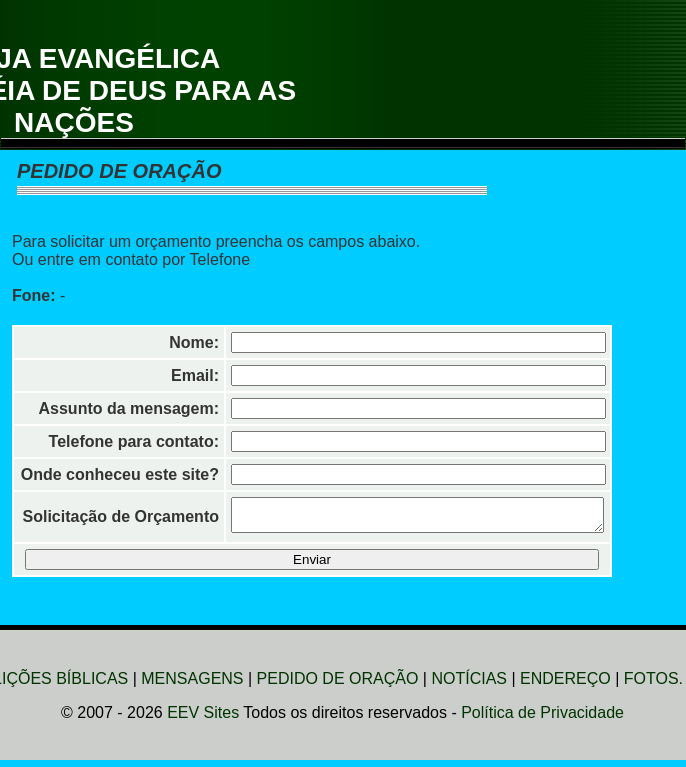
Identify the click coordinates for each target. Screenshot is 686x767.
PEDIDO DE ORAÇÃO (338, 684)
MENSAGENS (192, 684)
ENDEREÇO (565, 684)
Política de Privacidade (542, 718)
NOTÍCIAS (469, 684)
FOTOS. (653, 684)
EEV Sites (203, 718)
